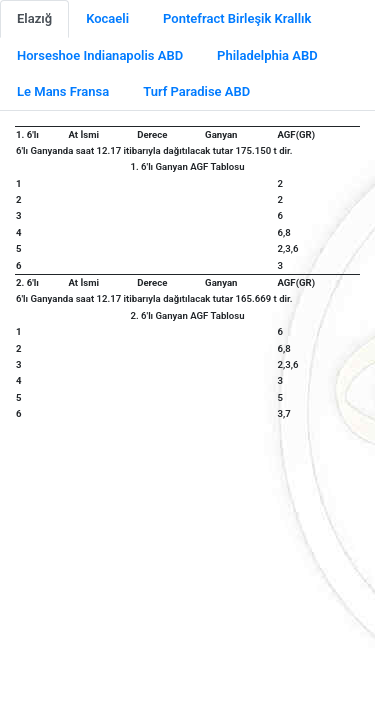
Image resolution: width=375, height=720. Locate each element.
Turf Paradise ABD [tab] (196, 91)
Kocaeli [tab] (107, 18)
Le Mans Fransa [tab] (63, 91)
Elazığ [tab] (34, 18)
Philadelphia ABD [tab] (267, 55)
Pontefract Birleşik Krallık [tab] (237, 18)
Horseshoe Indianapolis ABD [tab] (100, 55)
